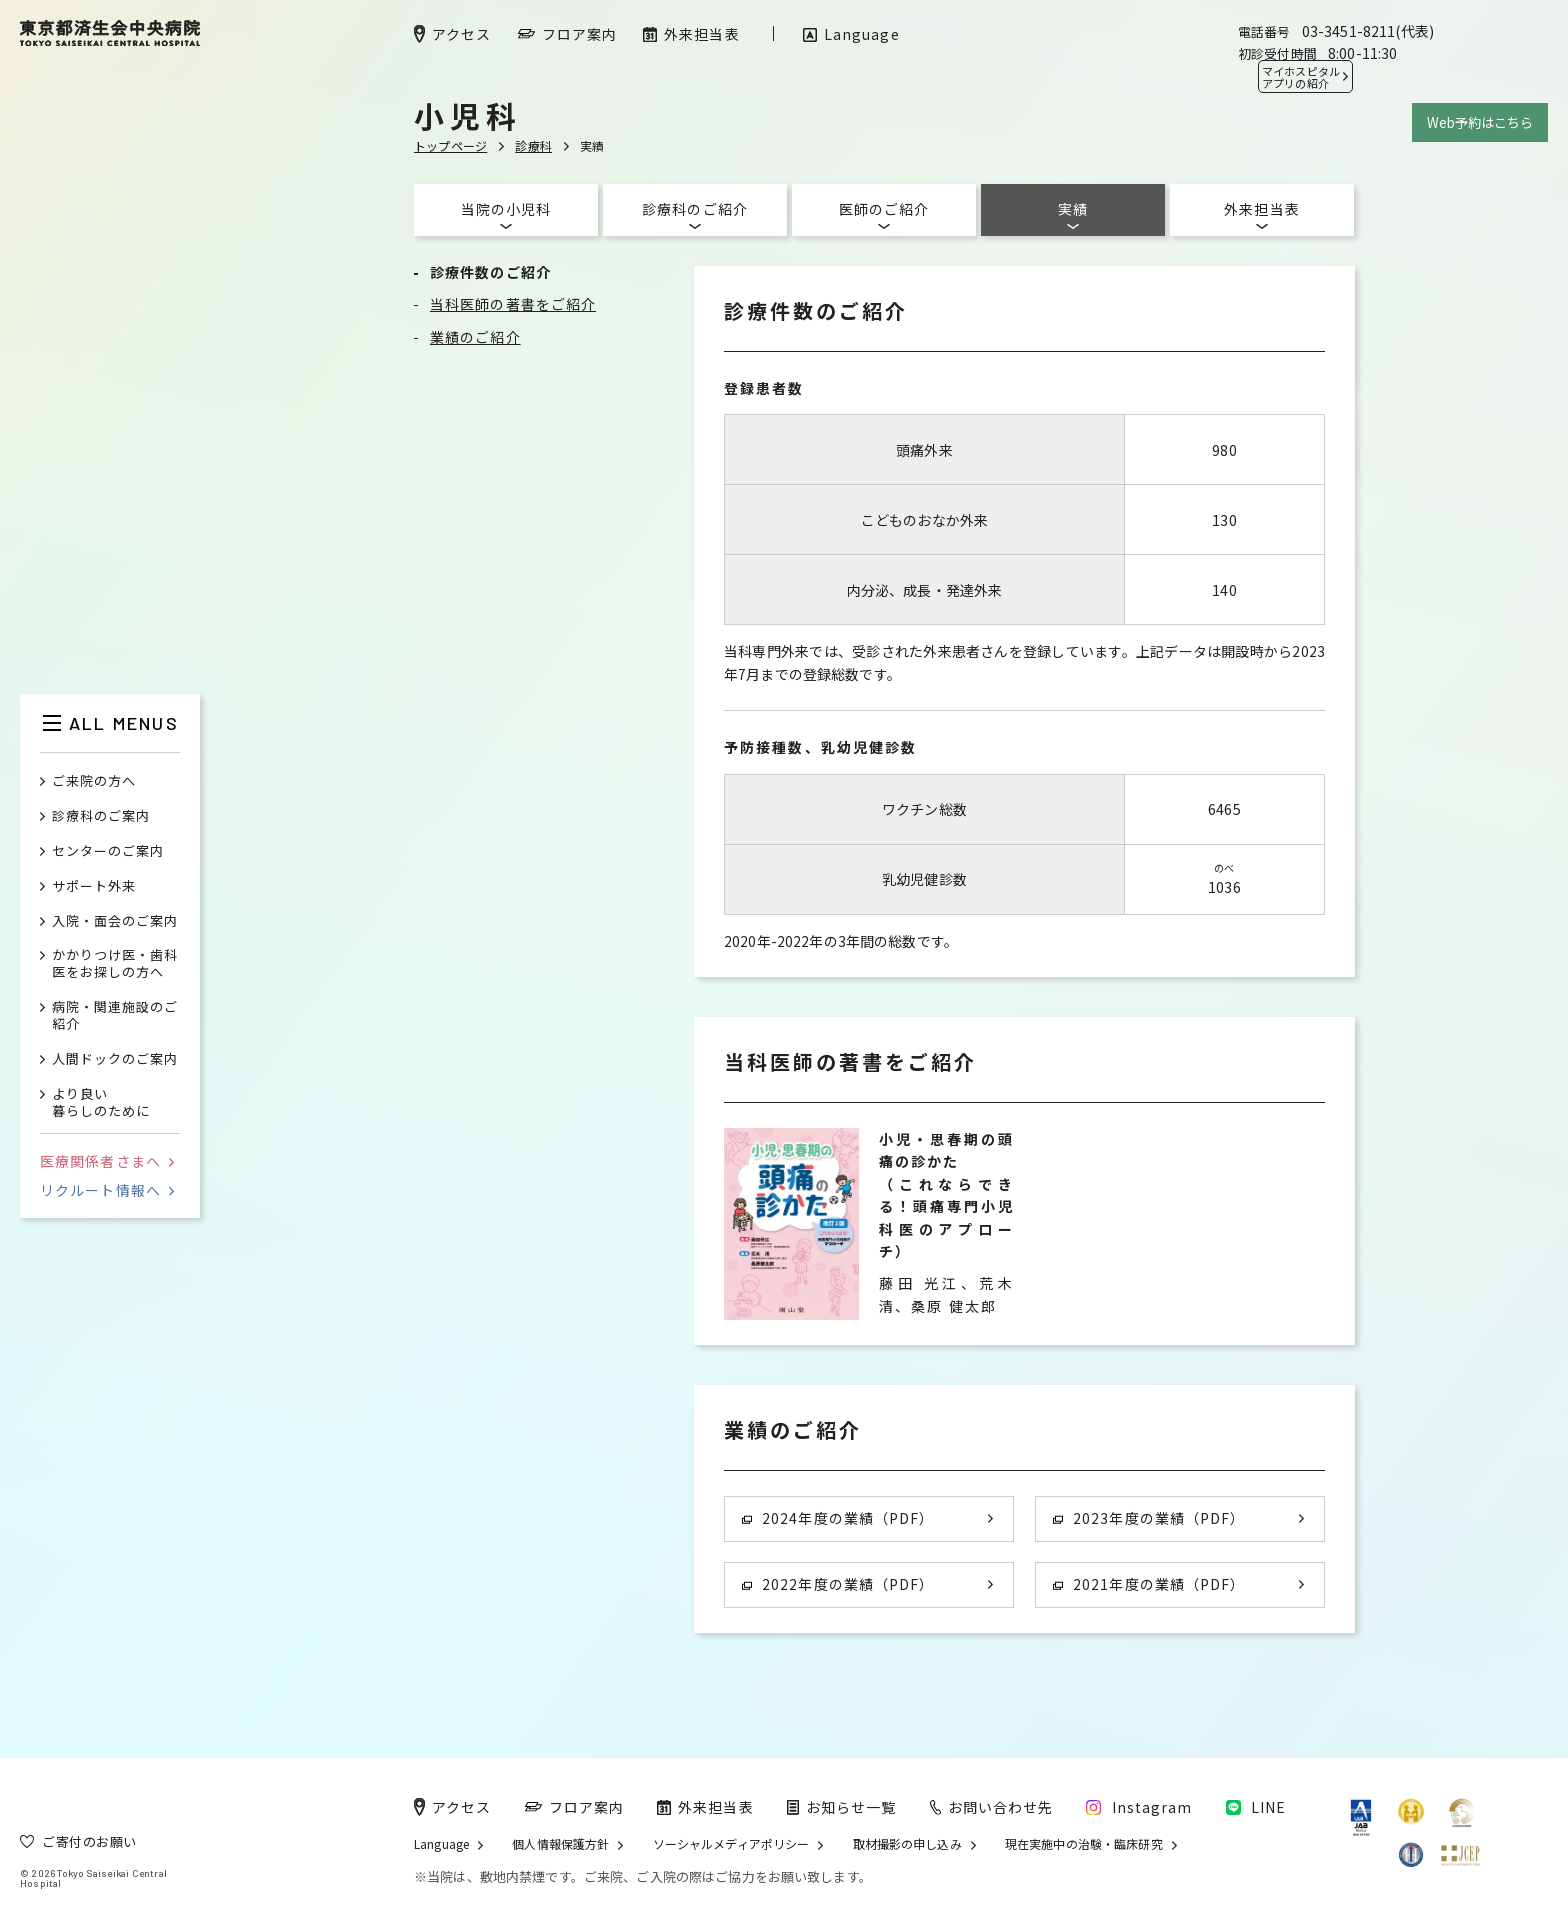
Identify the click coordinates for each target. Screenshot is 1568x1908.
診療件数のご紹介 (490, 272)
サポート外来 (94, 886)
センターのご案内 (108, 851)
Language (441, 1844)
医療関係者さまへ (107, 1161)
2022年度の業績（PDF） (838, 1584)
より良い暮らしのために (101, 1103)
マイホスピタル (1301, 77)
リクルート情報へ (107, 1190)
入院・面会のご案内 (115, 921)
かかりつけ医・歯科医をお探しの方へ (115, 964)
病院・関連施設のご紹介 (115, 1016)
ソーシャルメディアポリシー (731, 1844)
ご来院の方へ (94, 781)
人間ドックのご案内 (115, 1059)
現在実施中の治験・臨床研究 (1084, 1844)
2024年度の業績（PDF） (838, 1518)
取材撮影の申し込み (907, 1844)
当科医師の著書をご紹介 (513, 304)
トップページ (450, 145)
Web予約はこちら (1480, 122)
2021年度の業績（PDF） (1149, 1584)
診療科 (533, 145)
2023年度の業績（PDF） (1149, 1518)
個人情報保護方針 (560, 1844)
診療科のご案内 (101, 816)
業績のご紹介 (475, 337)
